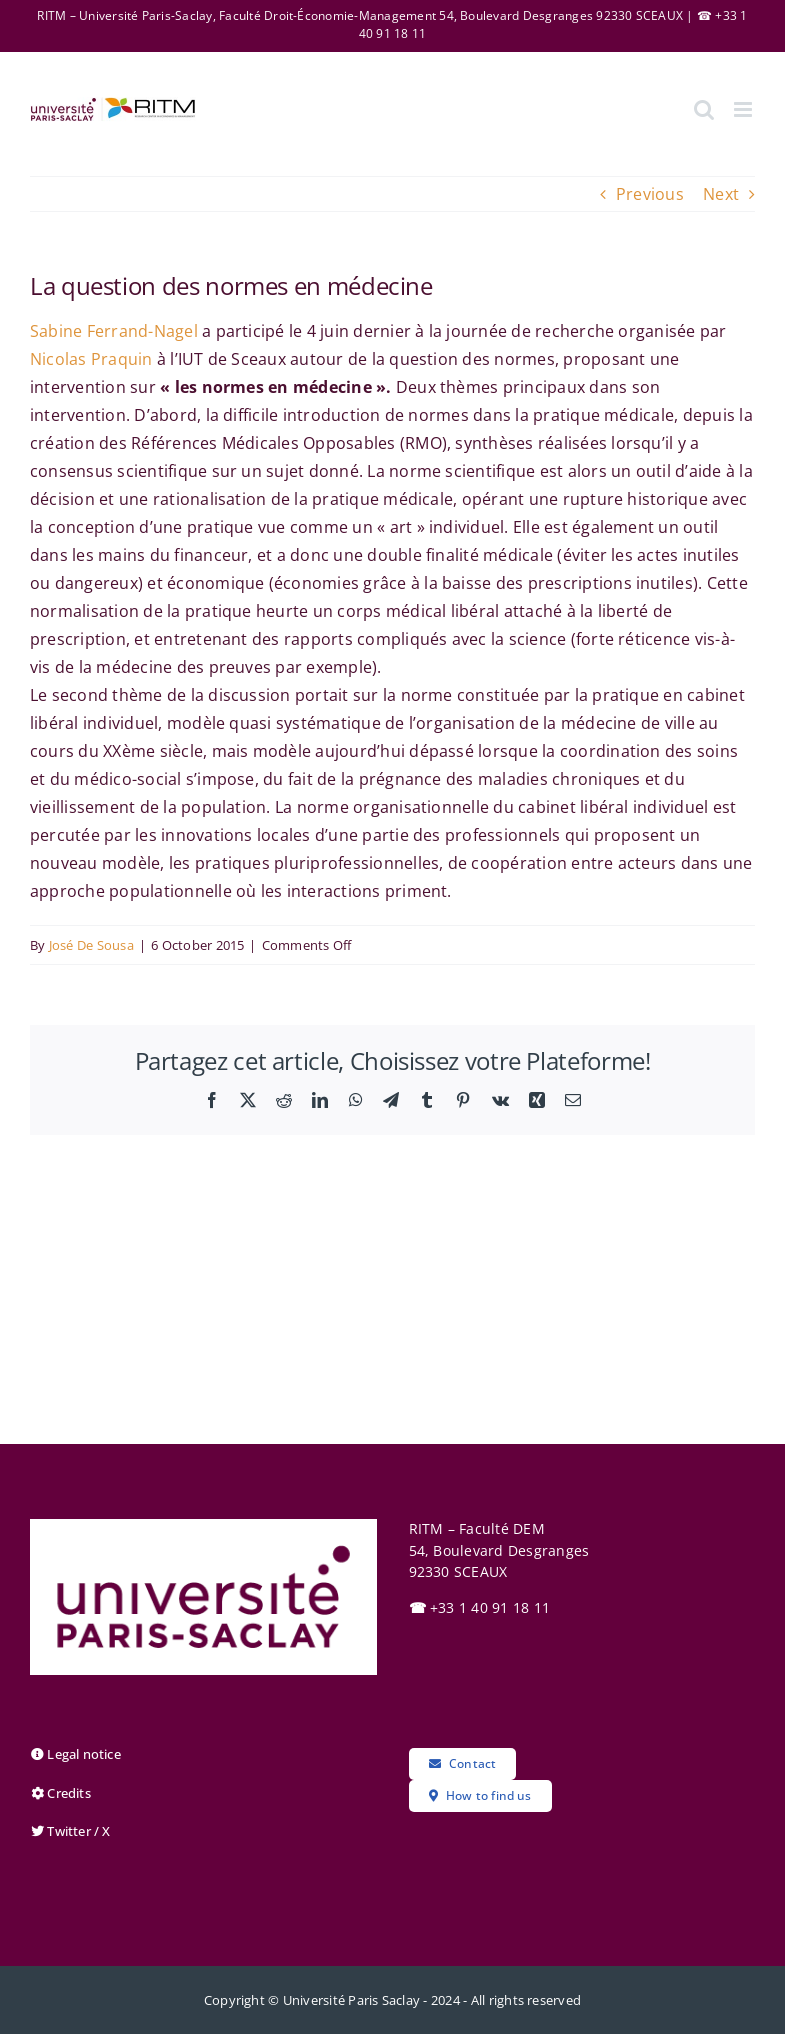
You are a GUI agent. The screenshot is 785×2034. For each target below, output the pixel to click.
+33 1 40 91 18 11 (480, 1607)
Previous (650, 194)
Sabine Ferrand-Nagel (114, 331)
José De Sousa (91, 945)
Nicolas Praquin (91, 359)
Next (721, 194)
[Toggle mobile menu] (744, 109)
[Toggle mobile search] (704, 109)
